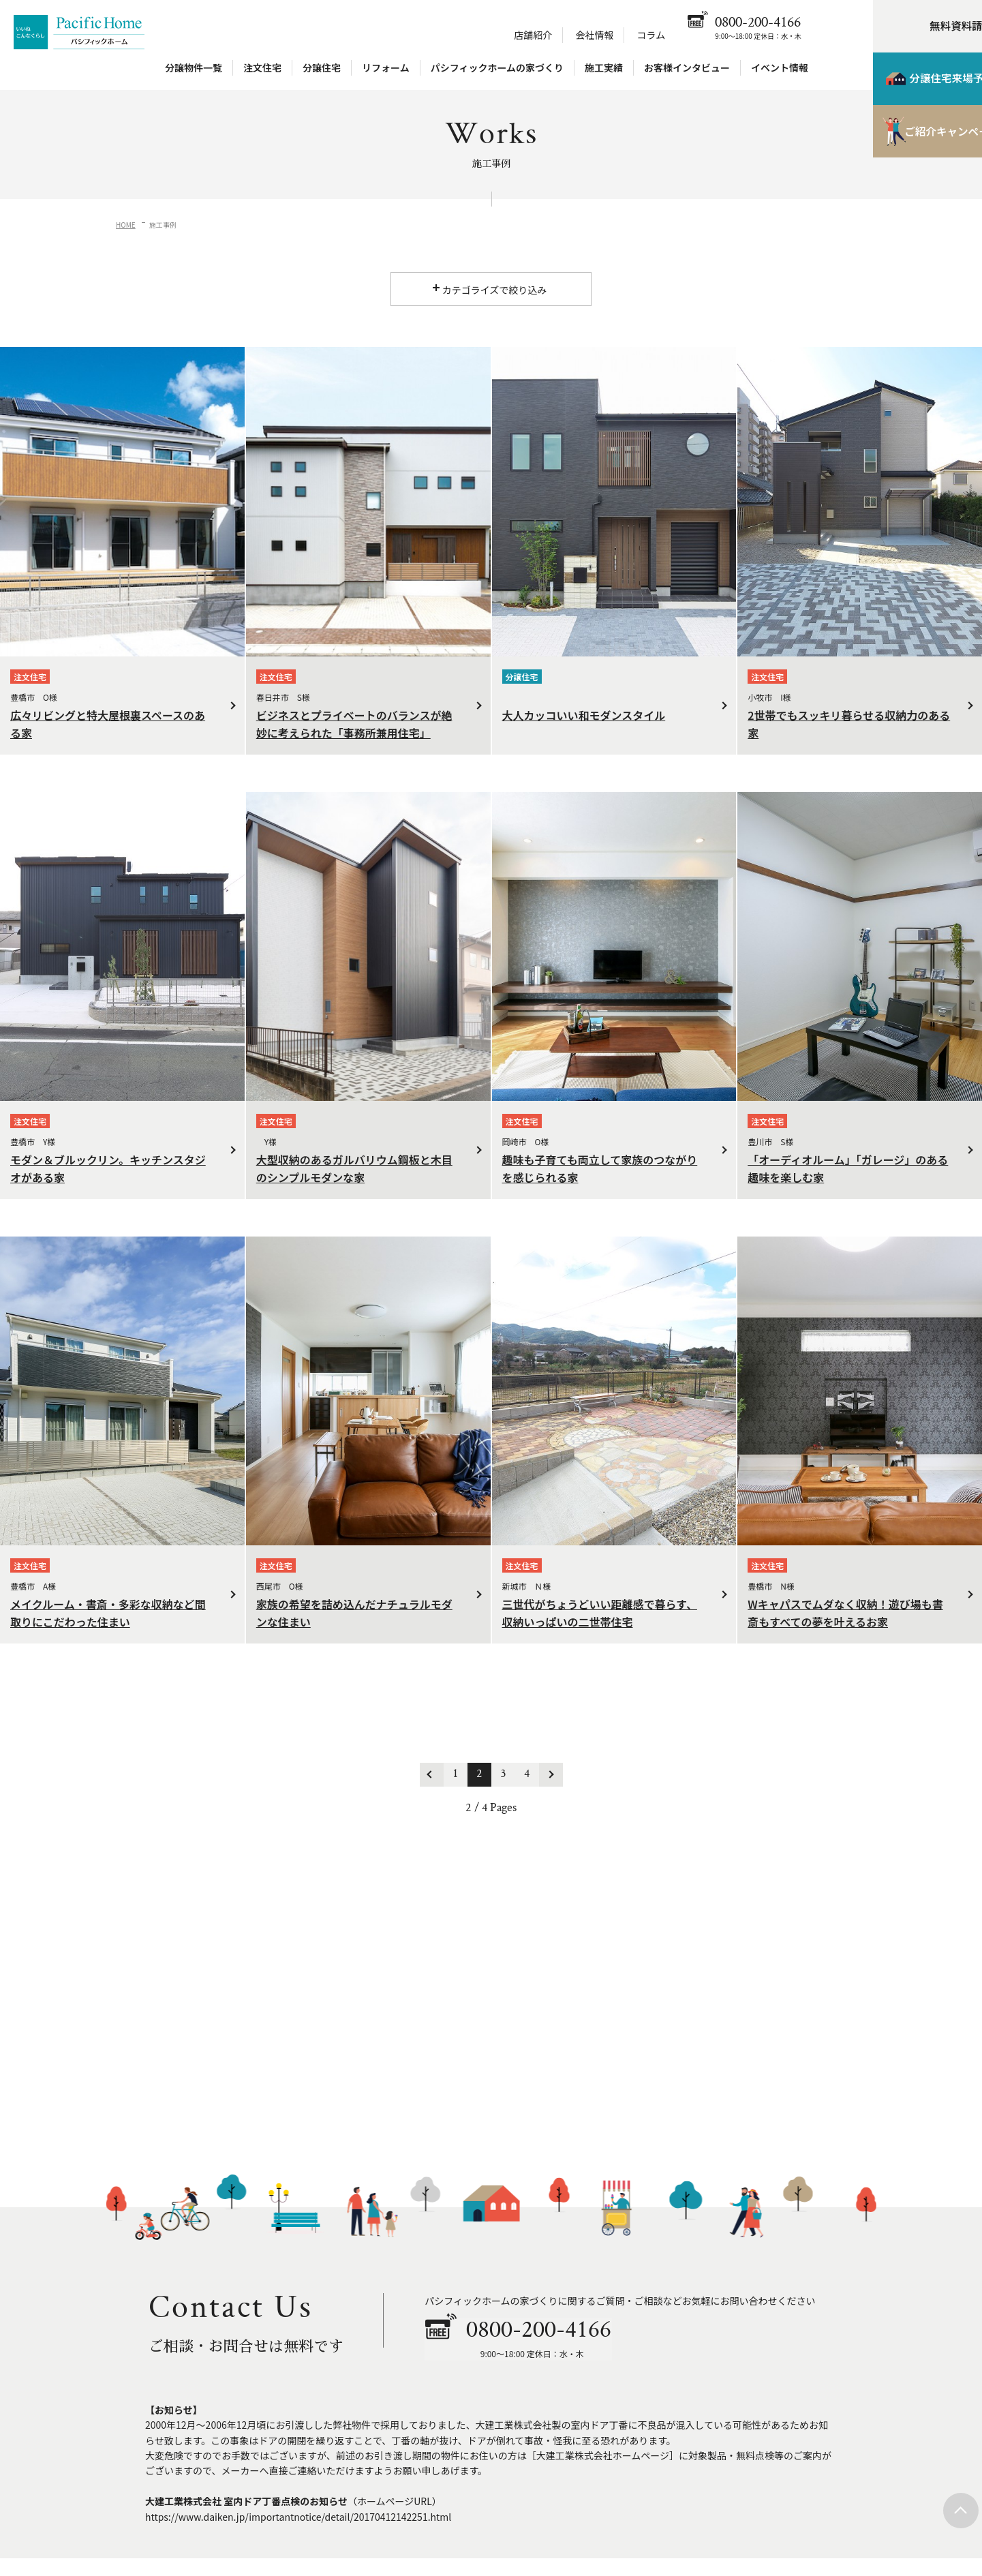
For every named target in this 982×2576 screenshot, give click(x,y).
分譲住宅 (322, 69)
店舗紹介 (533, 37)
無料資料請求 (920, 27)
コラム (651, 37)
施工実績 (604, 69)
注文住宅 (262, 69)
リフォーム (386, 69)
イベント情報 (779, 69)
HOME (126, 224)
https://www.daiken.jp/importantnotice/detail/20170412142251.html (298, 2516)
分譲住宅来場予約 (910, 82)
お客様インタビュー (687, 69)
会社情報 (594, 37)
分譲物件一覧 (193, 69)
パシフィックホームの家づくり (497, 69)
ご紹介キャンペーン (910, 136)
